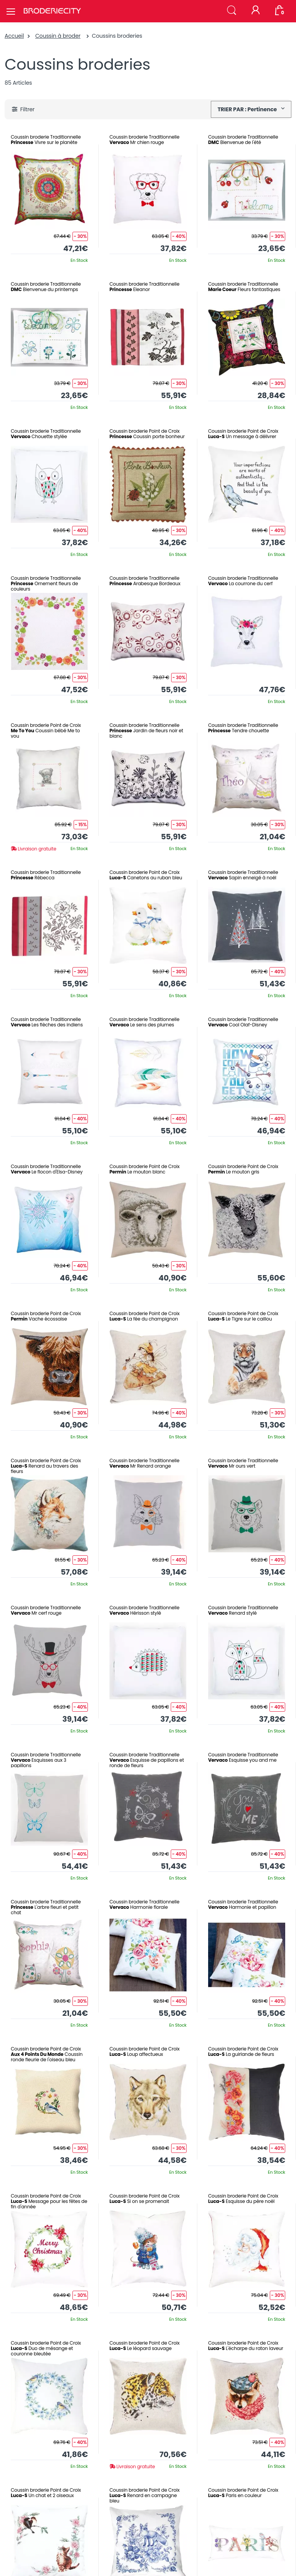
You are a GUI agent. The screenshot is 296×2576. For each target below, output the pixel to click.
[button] (231, 11)
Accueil (14, 36)
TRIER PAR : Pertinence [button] (247, 109)
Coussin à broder (57, 36)
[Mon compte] (255, 11)
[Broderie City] (52, 11)
